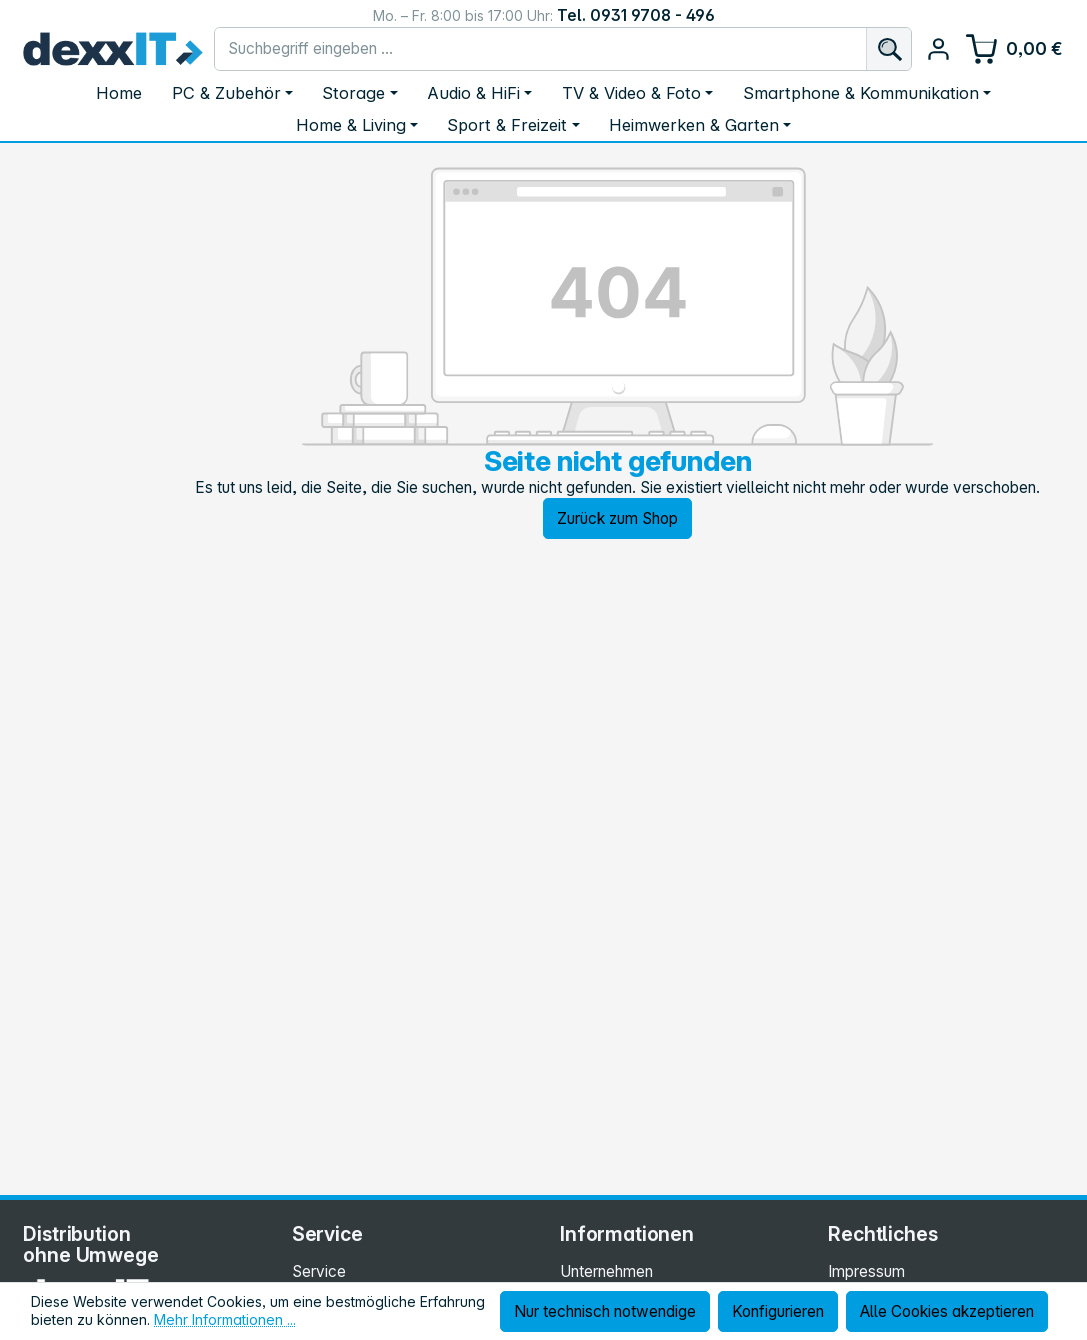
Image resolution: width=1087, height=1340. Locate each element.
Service (319, 1271)
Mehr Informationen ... (225, 1319)
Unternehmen (606, 1271)
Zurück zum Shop (617, 518)
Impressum (866, 1271)
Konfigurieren (778, 1311)
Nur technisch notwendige (605, 1311)
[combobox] (540, 49)
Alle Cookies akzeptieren (947, 1311)
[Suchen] (889, 49)
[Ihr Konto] (938, 49)
